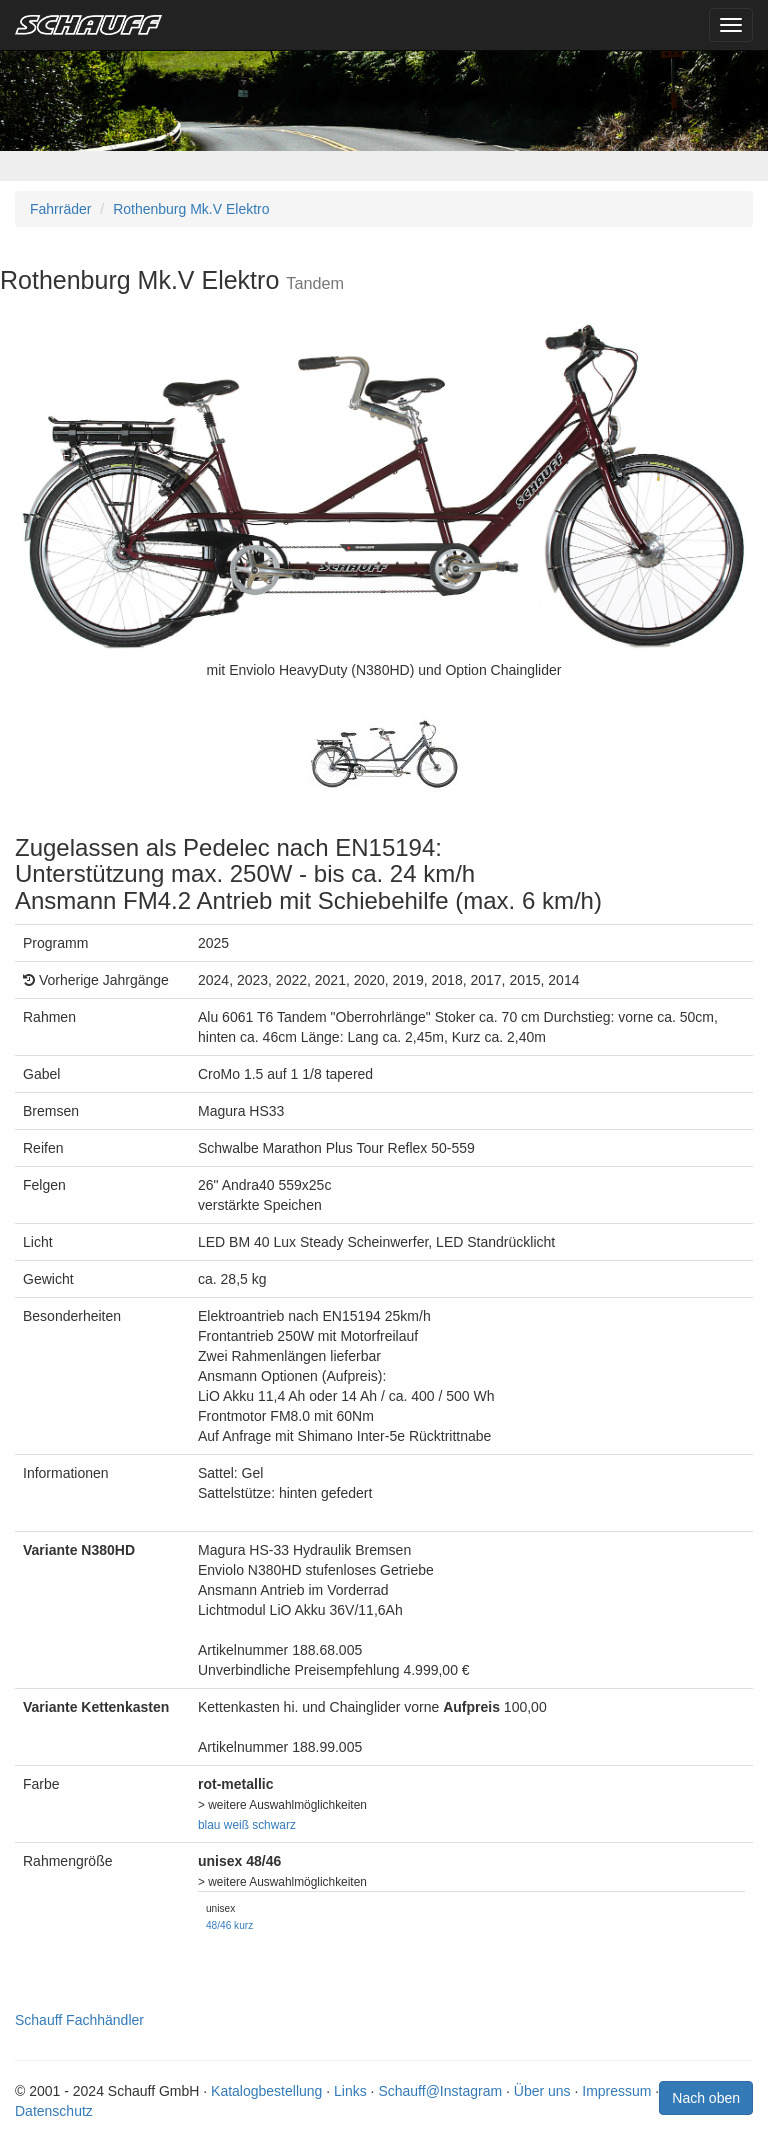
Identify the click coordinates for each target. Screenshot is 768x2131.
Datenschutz (54, 2111)
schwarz (274, 1825)
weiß (236, 1825)
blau (209, 1825)
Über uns (542, 2091)
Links (350, 2091)
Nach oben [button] (706, 2098)
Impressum (616, 2091)
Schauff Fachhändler (79, 2020)
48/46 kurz (229, 1925)
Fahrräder (60, 209)
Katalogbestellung (266, 2091)
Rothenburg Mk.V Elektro (191, 209)
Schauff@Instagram (440, 2091)
